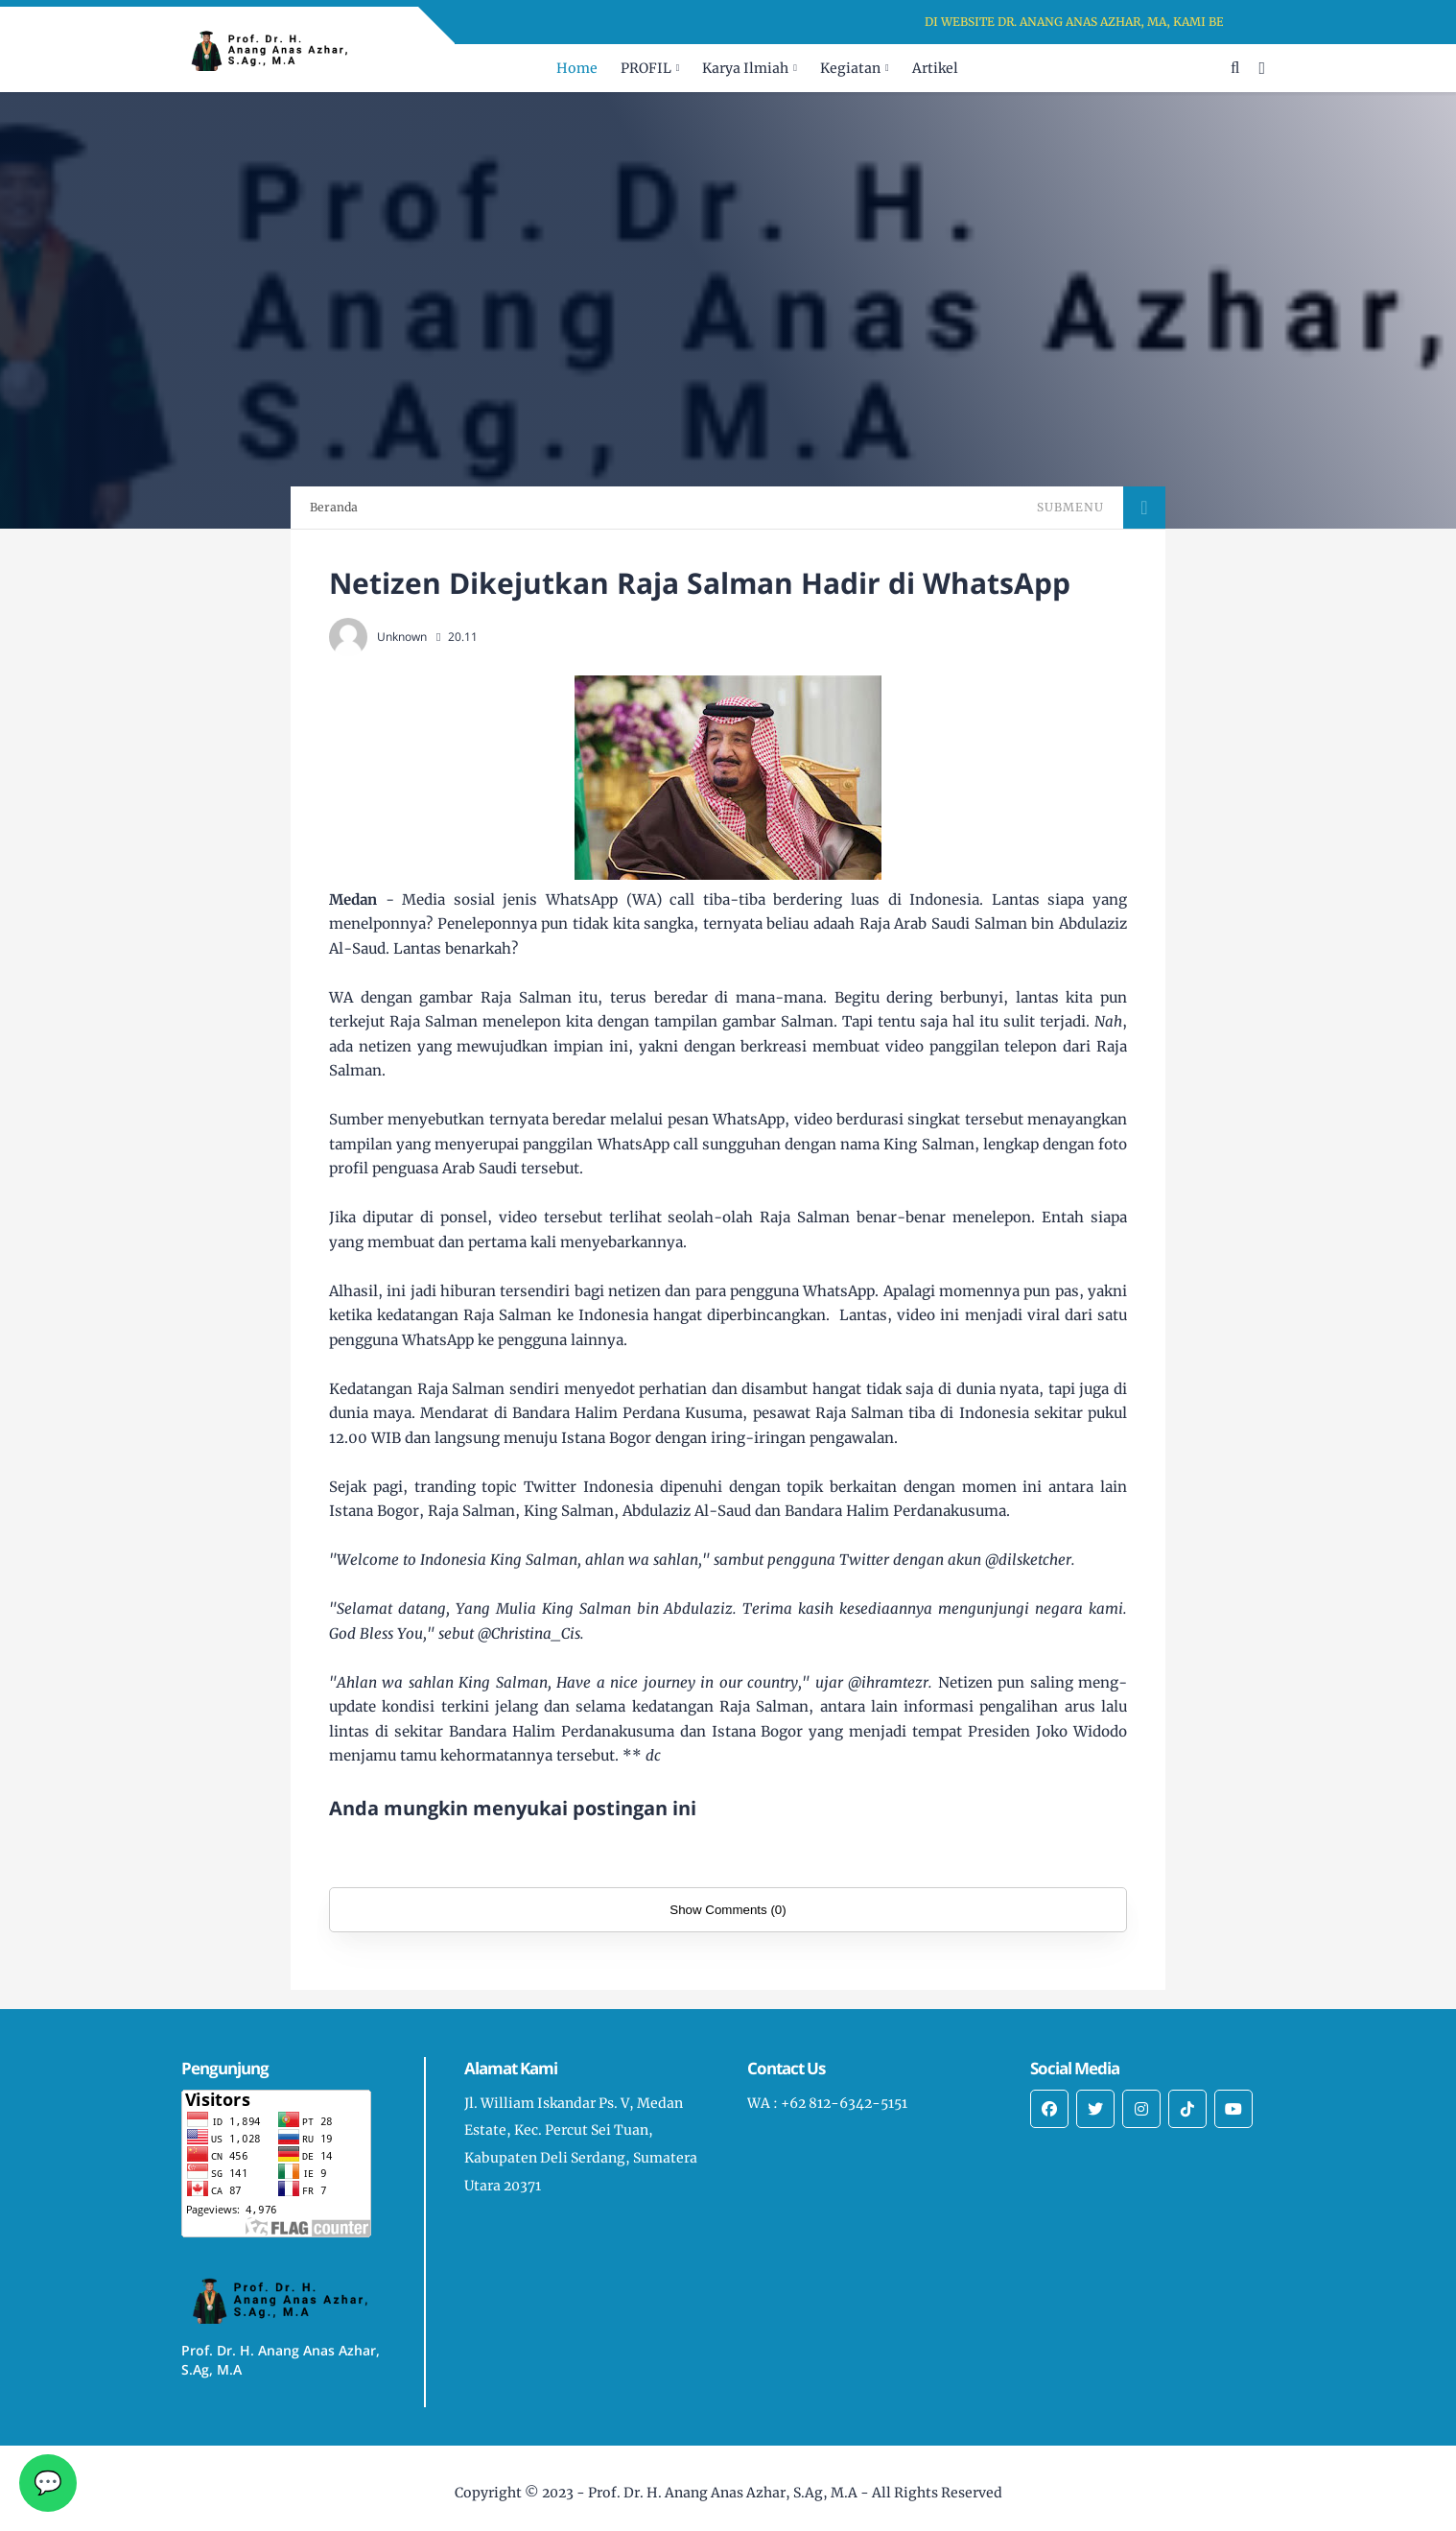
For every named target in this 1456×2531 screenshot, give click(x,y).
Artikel (935, 68)
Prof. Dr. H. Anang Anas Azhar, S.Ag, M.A (722, 2492)
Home (577, 68)
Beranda (334, 507)
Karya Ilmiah (745, 68)
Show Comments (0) (727, 1910)
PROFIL (646, 68)
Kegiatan (850, 68)
